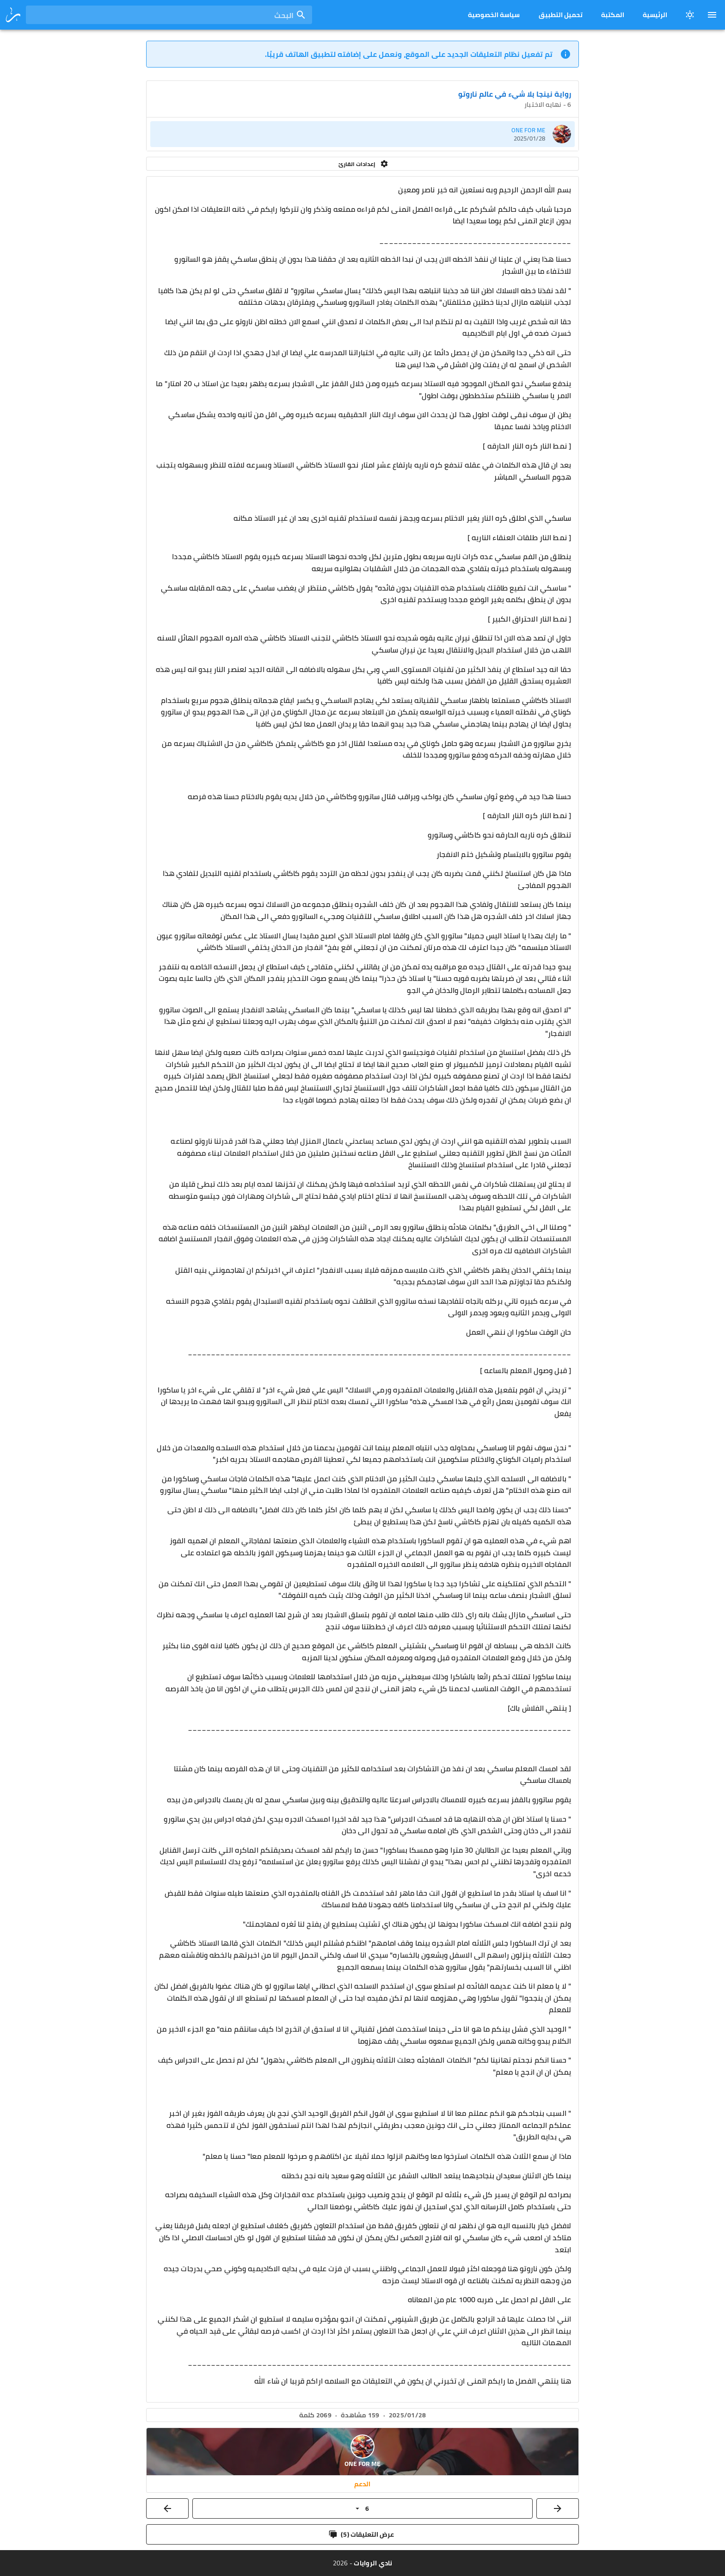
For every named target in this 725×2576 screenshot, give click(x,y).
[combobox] (169, 15)
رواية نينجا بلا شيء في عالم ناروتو (514, 94)
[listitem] (362, 134)
